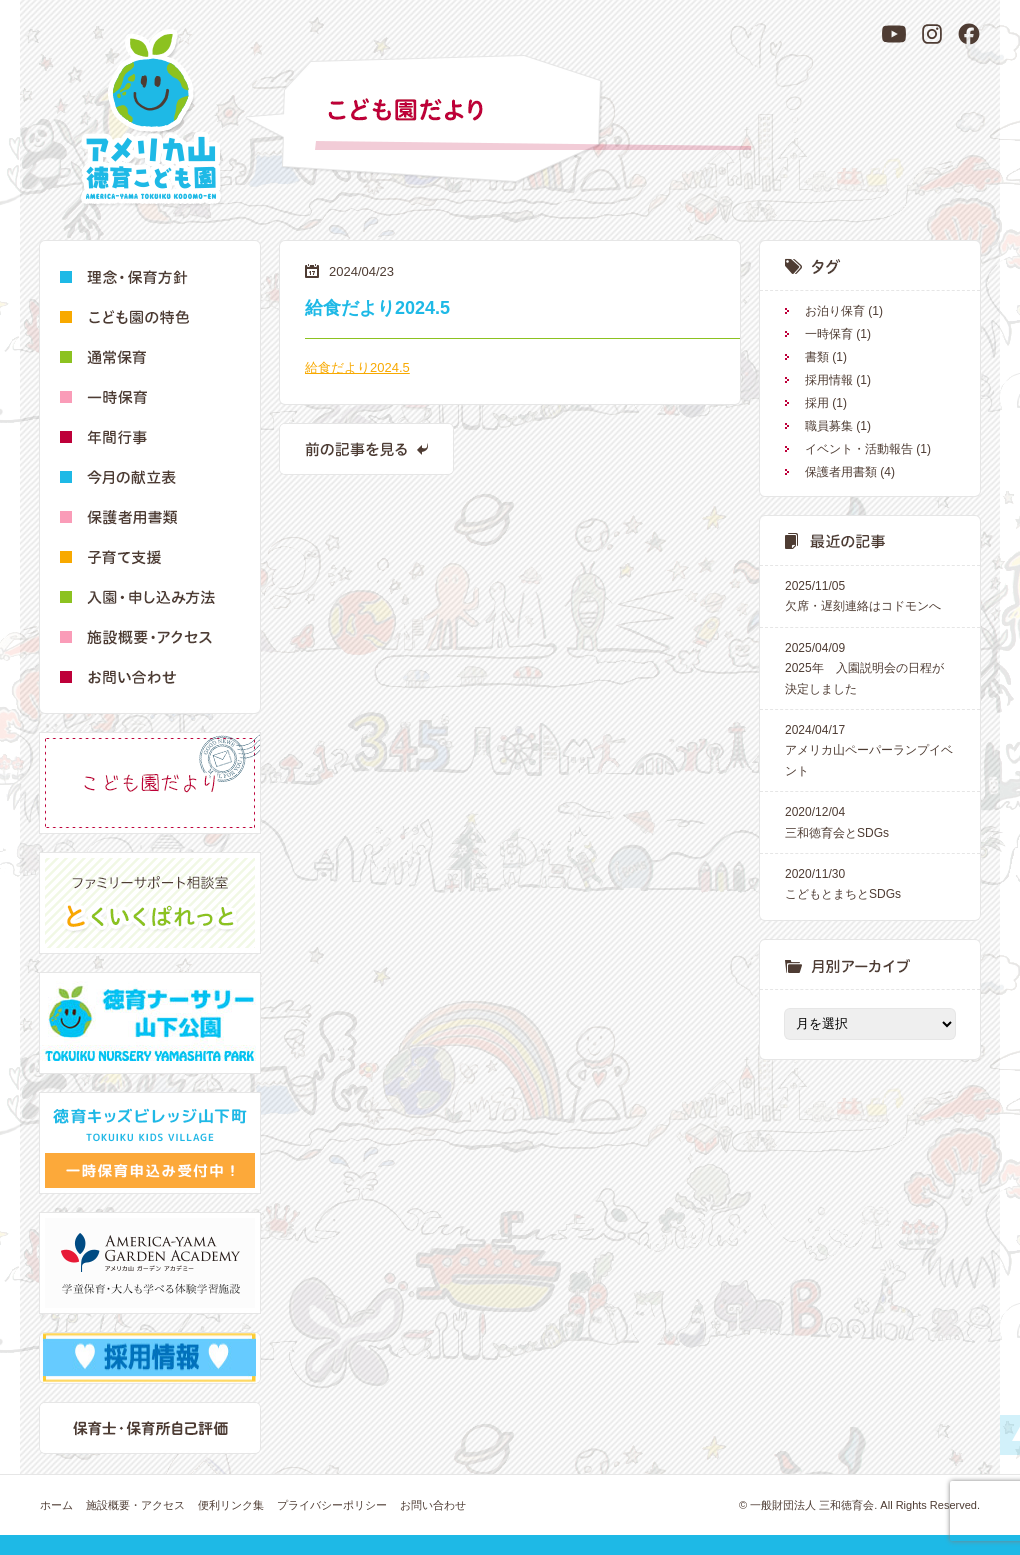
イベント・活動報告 (859, 449)
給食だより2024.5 (357, 367)
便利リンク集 (231, 1505)
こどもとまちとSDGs (870, 882)
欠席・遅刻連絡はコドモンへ (870, 594)
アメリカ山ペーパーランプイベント (870, 749)
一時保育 (829, 334)
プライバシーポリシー (332, 1505)
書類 (817, 357)
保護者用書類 (841, 472)
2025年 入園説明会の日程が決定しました (870, 667)
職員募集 (829, 426)
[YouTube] (894, 34)
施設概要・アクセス (135, 1505)
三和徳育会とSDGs (870, 820)
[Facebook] (969, 34)
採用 (817, 403)
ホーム (56, 1505)
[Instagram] (932, 34)
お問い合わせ (433, 1505)
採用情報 (829, 380)
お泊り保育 (835, 311)
